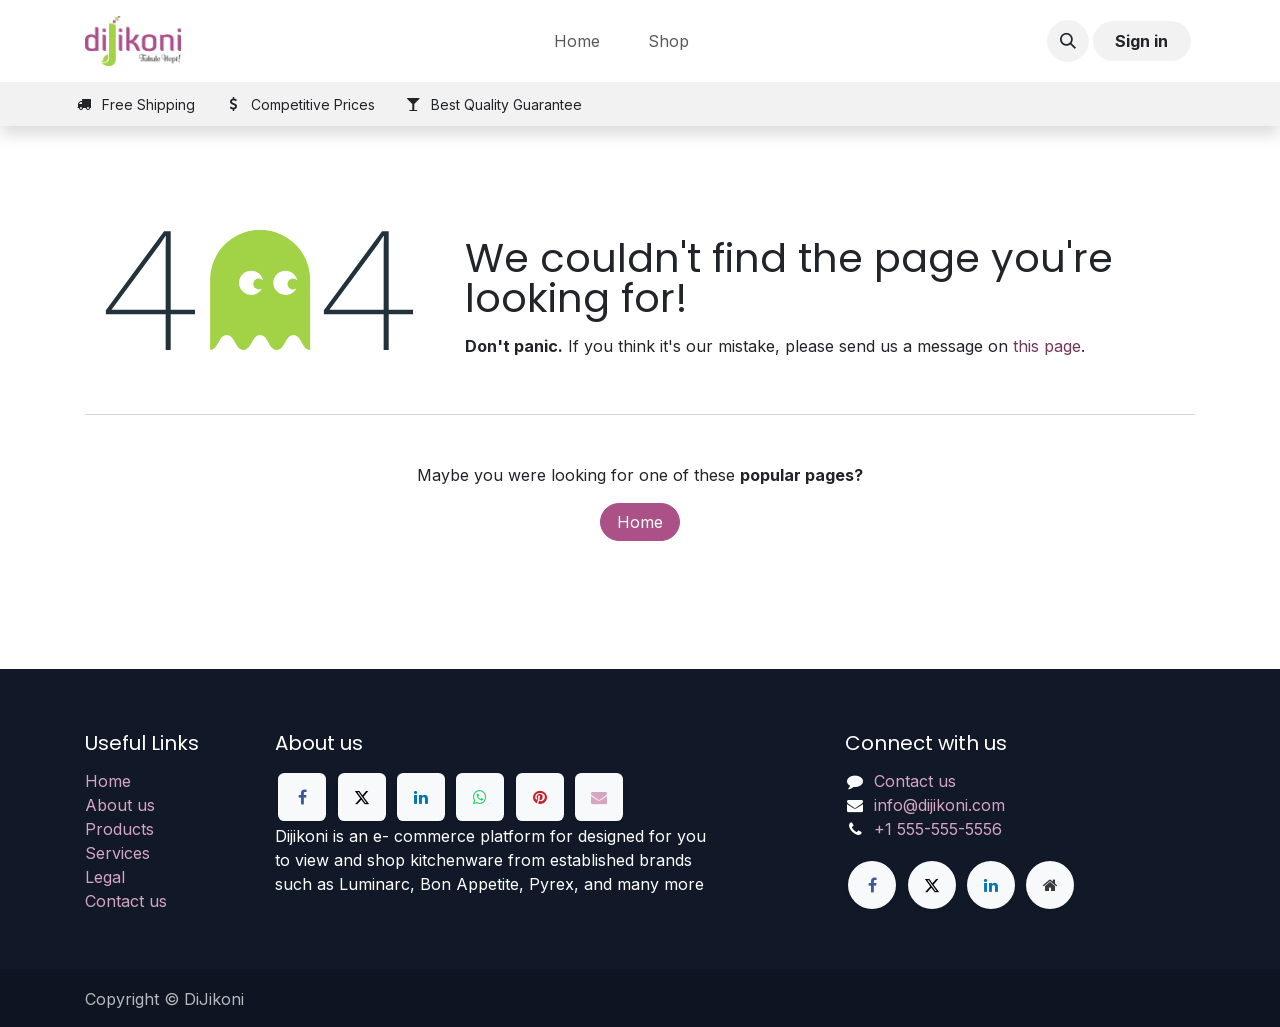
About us (120, 805)
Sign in (1141, 41)
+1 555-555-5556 (938, 829)
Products (119, 829)
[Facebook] (302, 797)
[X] (362, 797)
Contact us (126, 901)
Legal (105, 877)
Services (117, 853)
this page (1047, 346)
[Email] (599, 797)
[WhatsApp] (480, 797)
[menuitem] (577, 41)
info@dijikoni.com (939, 805)
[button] (1068, 41)
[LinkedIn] (421, 797)
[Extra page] (1050, 885)
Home (640, 522)
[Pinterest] (540, 797)
